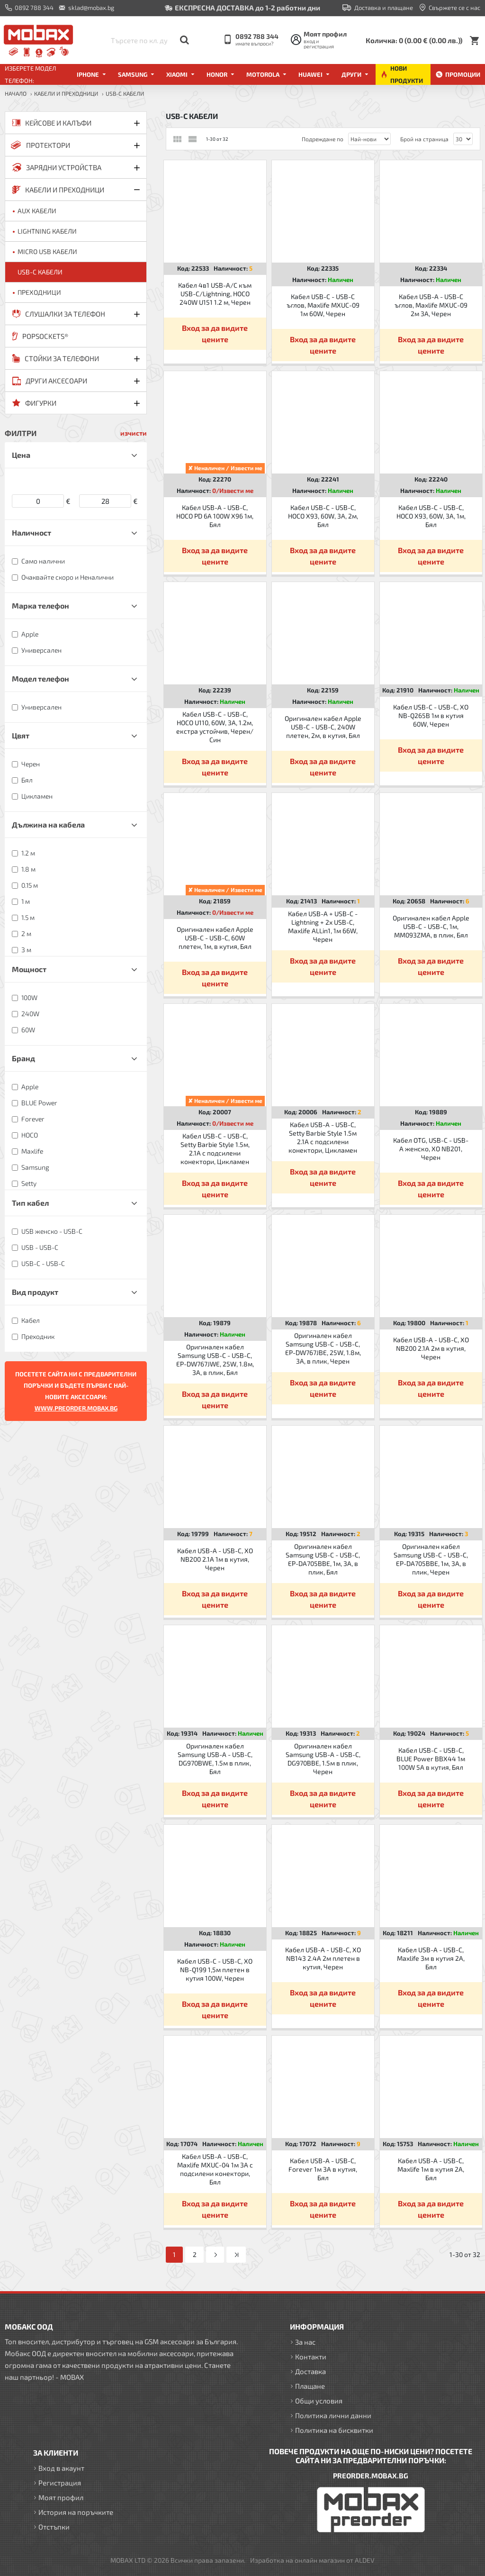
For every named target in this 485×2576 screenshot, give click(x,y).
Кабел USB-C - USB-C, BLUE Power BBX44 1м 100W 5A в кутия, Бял (430, 1758)
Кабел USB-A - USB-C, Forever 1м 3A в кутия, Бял (322, 2169)
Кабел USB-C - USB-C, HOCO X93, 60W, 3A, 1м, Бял (431, 515)
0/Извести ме (232, 490)
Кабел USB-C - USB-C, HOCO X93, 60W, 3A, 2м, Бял (323, 515)
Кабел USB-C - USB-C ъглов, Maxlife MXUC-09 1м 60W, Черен (323, 305)
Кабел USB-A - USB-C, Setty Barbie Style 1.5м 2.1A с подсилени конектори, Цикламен (322, 1137)
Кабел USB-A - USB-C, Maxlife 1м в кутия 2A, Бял (430, 2169)
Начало (16, 93)
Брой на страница (424, 139)
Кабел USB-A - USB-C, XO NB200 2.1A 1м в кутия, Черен (215, 1559)
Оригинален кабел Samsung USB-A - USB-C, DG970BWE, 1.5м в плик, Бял (215, 1759)
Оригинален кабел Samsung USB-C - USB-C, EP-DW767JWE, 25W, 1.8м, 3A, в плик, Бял (215, 1360)
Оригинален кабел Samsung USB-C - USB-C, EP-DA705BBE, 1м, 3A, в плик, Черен (431, 1559)
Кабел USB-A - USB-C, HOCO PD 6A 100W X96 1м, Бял (214, 515)
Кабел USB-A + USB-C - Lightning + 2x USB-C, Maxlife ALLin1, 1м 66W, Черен (323, 927)
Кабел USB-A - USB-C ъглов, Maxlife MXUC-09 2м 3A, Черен (431, 305)
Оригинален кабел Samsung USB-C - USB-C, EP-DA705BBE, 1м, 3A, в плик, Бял (323, 1559)
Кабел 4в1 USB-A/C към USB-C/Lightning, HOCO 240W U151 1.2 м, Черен (214, 293)
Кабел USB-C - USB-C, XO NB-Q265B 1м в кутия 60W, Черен (430, 715)
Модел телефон (40, 678)
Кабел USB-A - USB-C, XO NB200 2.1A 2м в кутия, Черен (431, 1348)
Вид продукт (35, 1291)
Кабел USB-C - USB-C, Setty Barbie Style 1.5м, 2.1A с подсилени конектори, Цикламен (215, 1149)
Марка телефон (40, 605)
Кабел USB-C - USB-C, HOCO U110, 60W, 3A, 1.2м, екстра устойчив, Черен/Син (214, 727)
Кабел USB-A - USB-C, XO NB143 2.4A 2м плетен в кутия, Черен (323, 1958)
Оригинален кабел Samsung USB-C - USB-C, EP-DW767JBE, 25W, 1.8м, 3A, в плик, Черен (323, 1348)
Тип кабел (30, 1202)
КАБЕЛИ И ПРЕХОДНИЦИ (66, 93)
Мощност (29, 969)
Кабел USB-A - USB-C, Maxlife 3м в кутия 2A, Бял (431, 1958)
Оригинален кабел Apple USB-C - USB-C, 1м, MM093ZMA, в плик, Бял (431, 926)
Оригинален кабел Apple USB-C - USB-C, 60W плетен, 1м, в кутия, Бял (215, 937)
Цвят (20, 735)
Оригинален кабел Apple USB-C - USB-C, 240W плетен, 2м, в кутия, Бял (323, 726)
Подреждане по (322, 139)
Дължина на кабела (48, 824)
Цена (21, 454)
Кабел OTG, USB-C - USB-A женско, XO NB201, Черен (430, 1148)
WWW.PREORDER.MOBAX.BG (76, 1408)
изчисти (133, 433)
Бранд (23, 1058)
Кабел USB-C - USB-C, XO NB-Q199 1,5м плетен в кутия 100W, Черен (214, 1969)
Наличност (31, 532)
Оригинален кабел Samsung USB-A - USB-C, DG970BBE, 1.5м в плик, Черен (323, 1759)
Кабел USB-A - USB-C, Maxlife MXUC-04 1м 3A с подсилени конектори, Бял (215, 2169)
